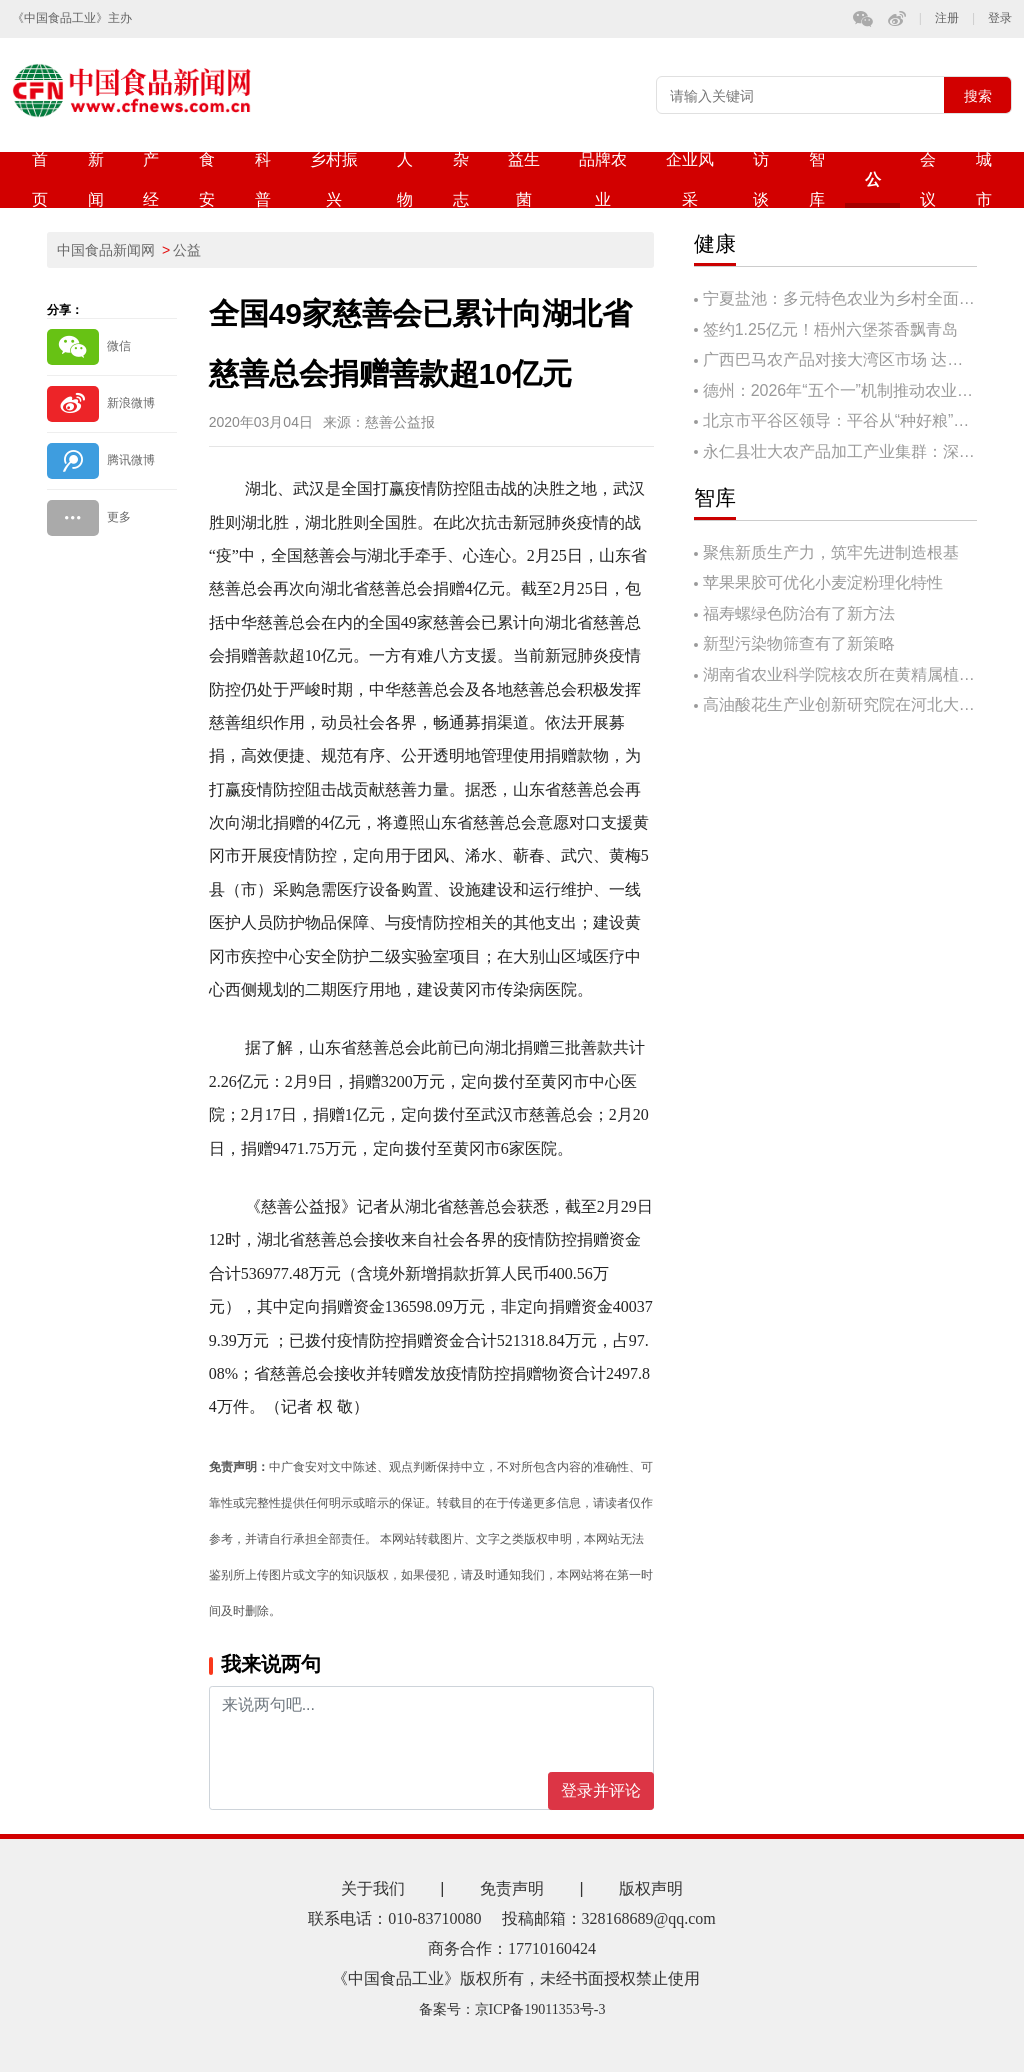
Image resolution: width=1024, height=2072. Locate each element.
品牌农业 (603, 179)
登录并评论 (601, 1790)
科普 (263, 179)
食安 (207, 179)
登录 (1000, 18)
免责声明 (512, 1888)
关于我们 (373, 1888)
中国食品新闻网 (106, 250)
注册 (947, 18)
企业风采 (690, 179)
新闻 (96, 179)
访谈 (761, 179)
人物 (405, 179)
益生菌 (524, 179)
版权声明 (651, 1888)
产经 (151, 179)
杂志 (461, 179)
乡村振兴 (334, 179)
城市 (984, 179)
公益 (873, 189)
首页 (40, 179)
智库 (817, 179)
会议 (928, 179)
